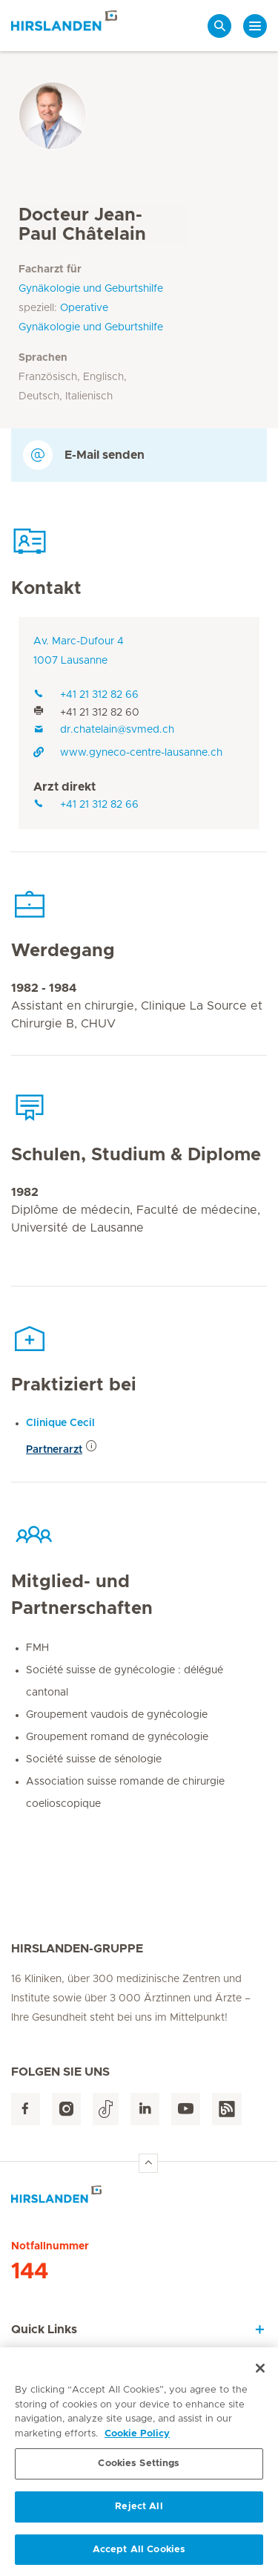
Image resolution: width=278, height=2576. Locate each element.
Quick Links (44, 2329)
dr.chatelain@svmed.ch (103, 730)
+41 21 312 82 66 (86, 695)
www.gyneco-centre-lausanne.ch (127, 753)
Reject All (138, 2512)
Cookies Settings (138, 2469)
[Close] (260, 2373)
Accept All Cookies (139, 2555)
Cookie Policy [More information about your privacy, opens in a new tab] (137, 2439)
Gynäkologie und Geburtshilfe (91, 289)
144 (29, 2271)
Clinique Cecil (60, 1423)
